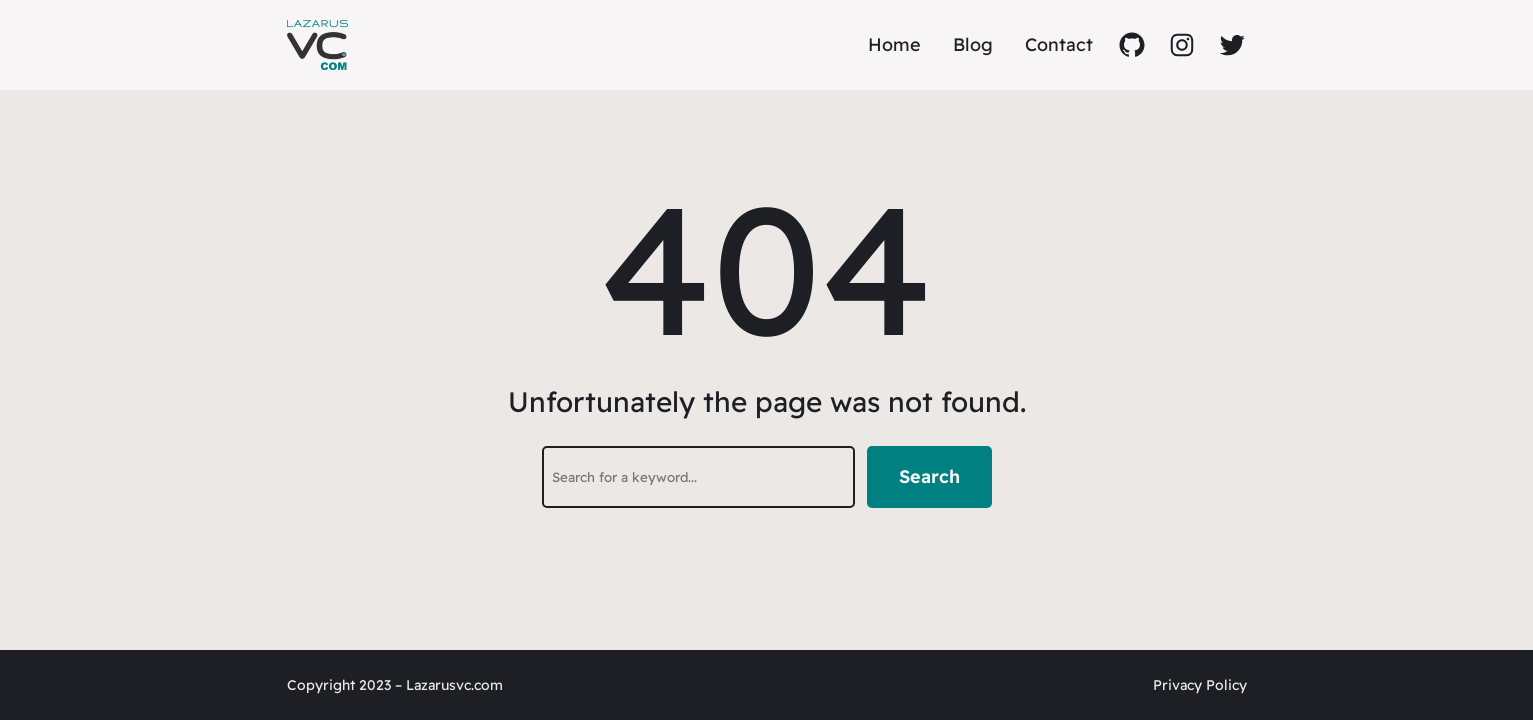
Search (929, 476)
